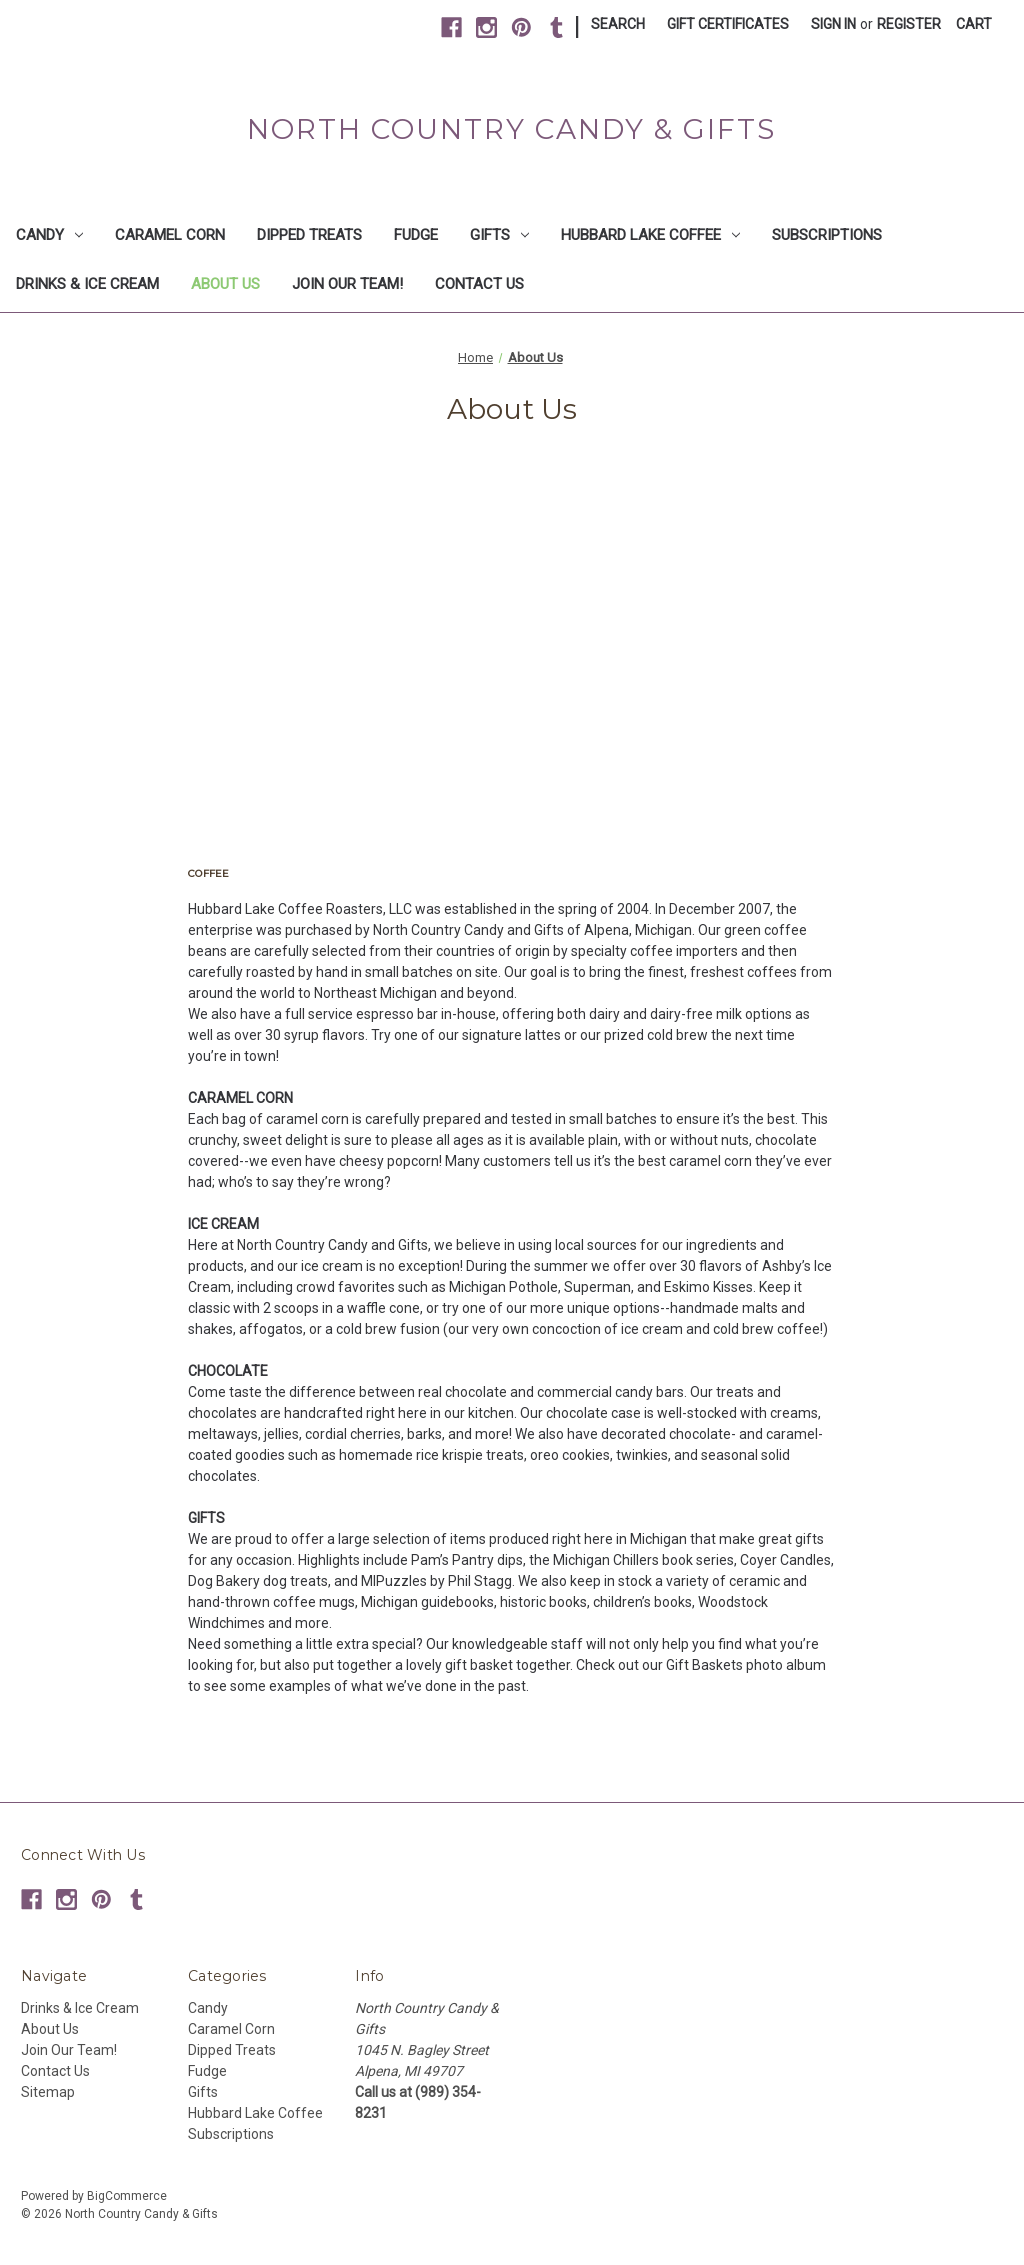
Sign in (833, 24)
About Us (225, 284)
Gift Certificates (728, 24)
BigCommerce (127, 2196)
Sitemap (48, 2092)
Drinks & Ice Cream (87, 284)
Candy (49, 235)
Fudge (416, 235)
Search (618, 24)
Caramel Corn (170, 235)
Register (909, 24)
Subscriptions (827, 235)
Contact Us (479, 284)
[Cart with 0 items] (974, 24)
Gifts (499, 235)
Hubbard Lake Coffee (650, 235)
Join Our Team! (347, 284)
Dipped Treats (309, 235)
